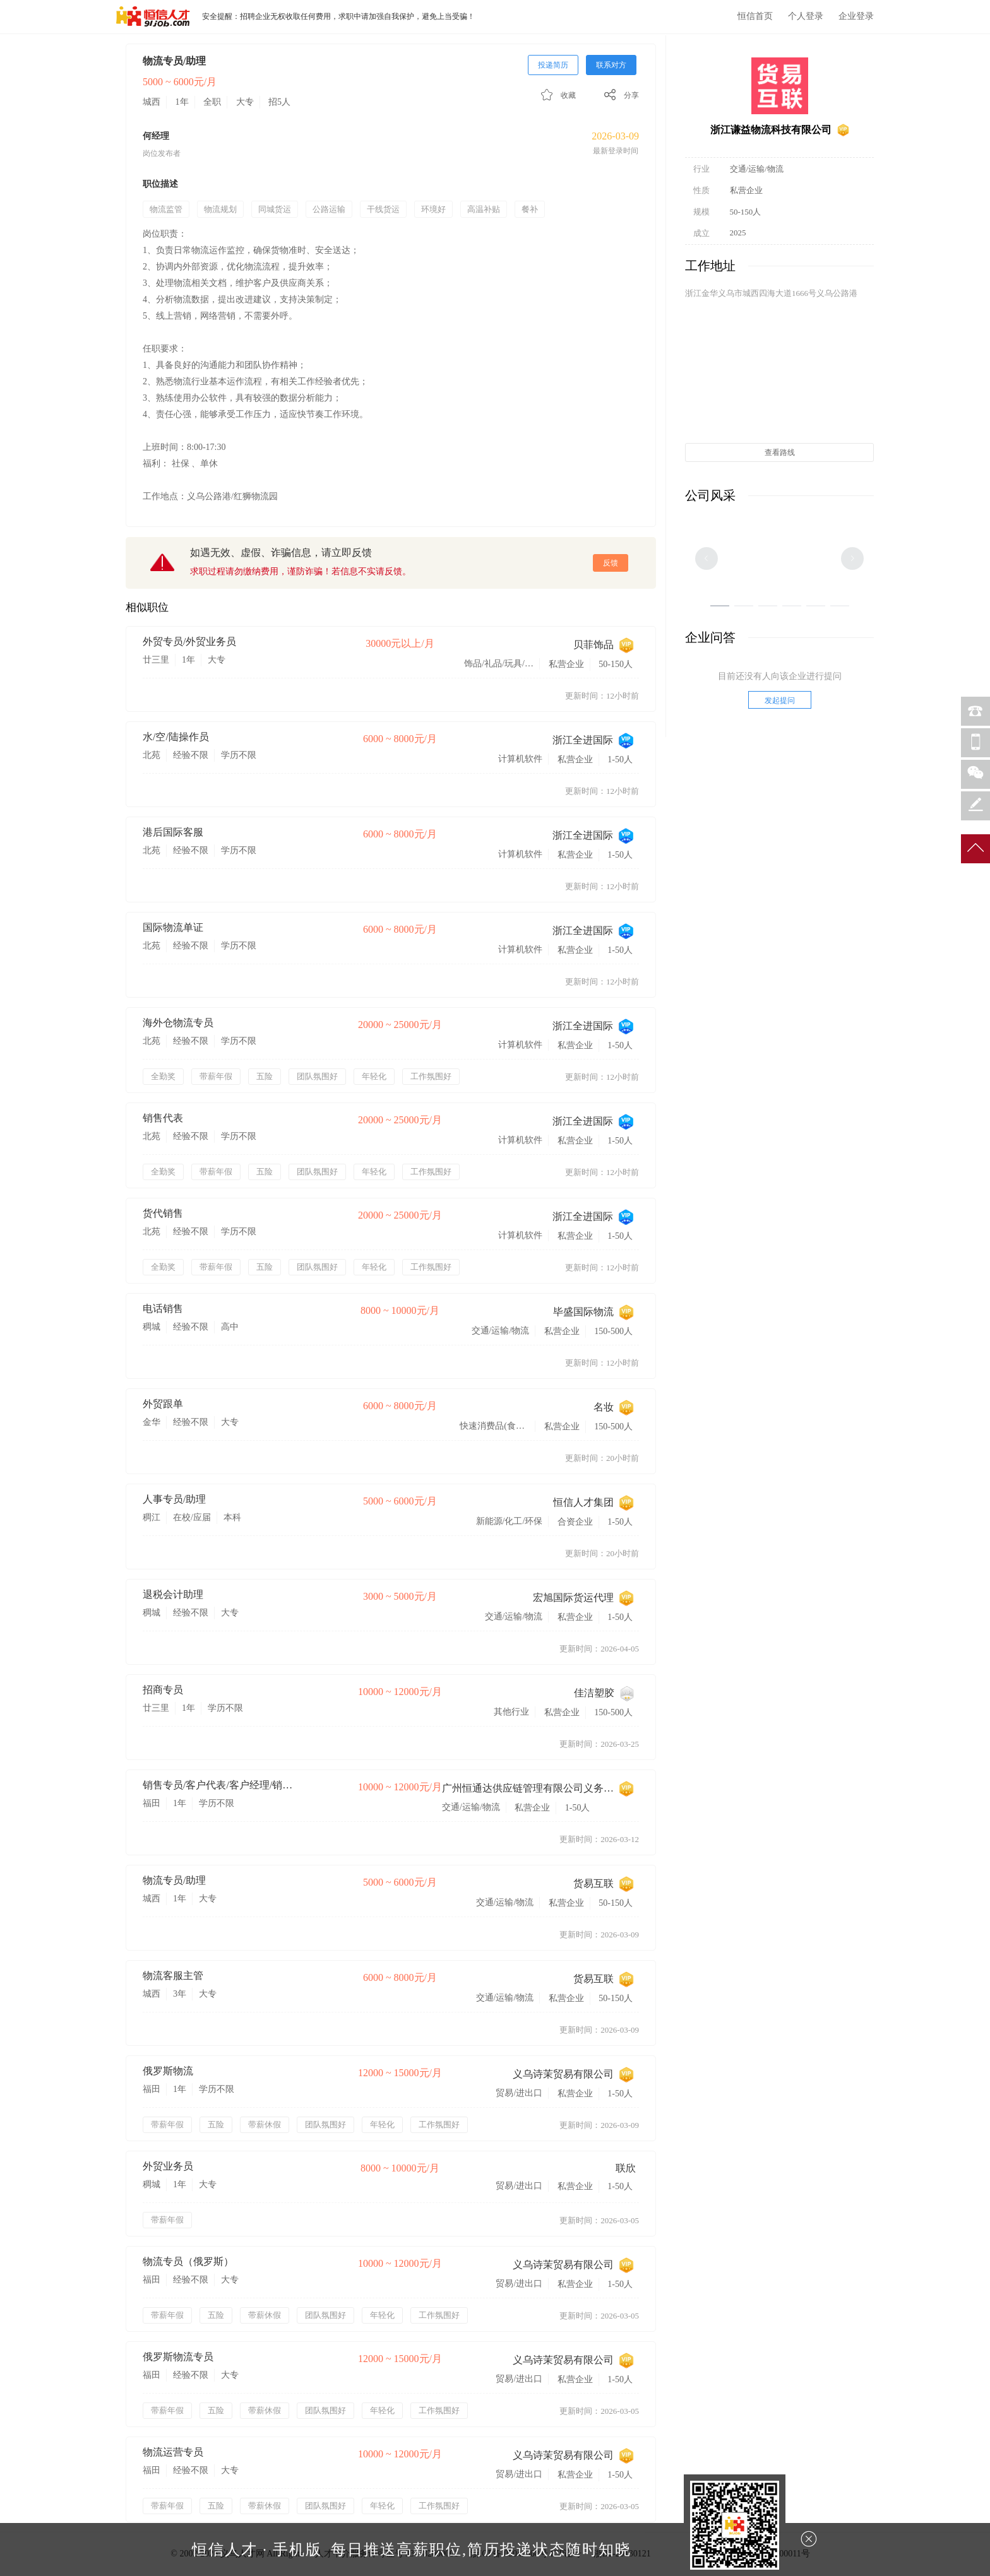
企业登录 (856, 16)
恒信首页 (755, 16)
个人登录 (805, 16)
